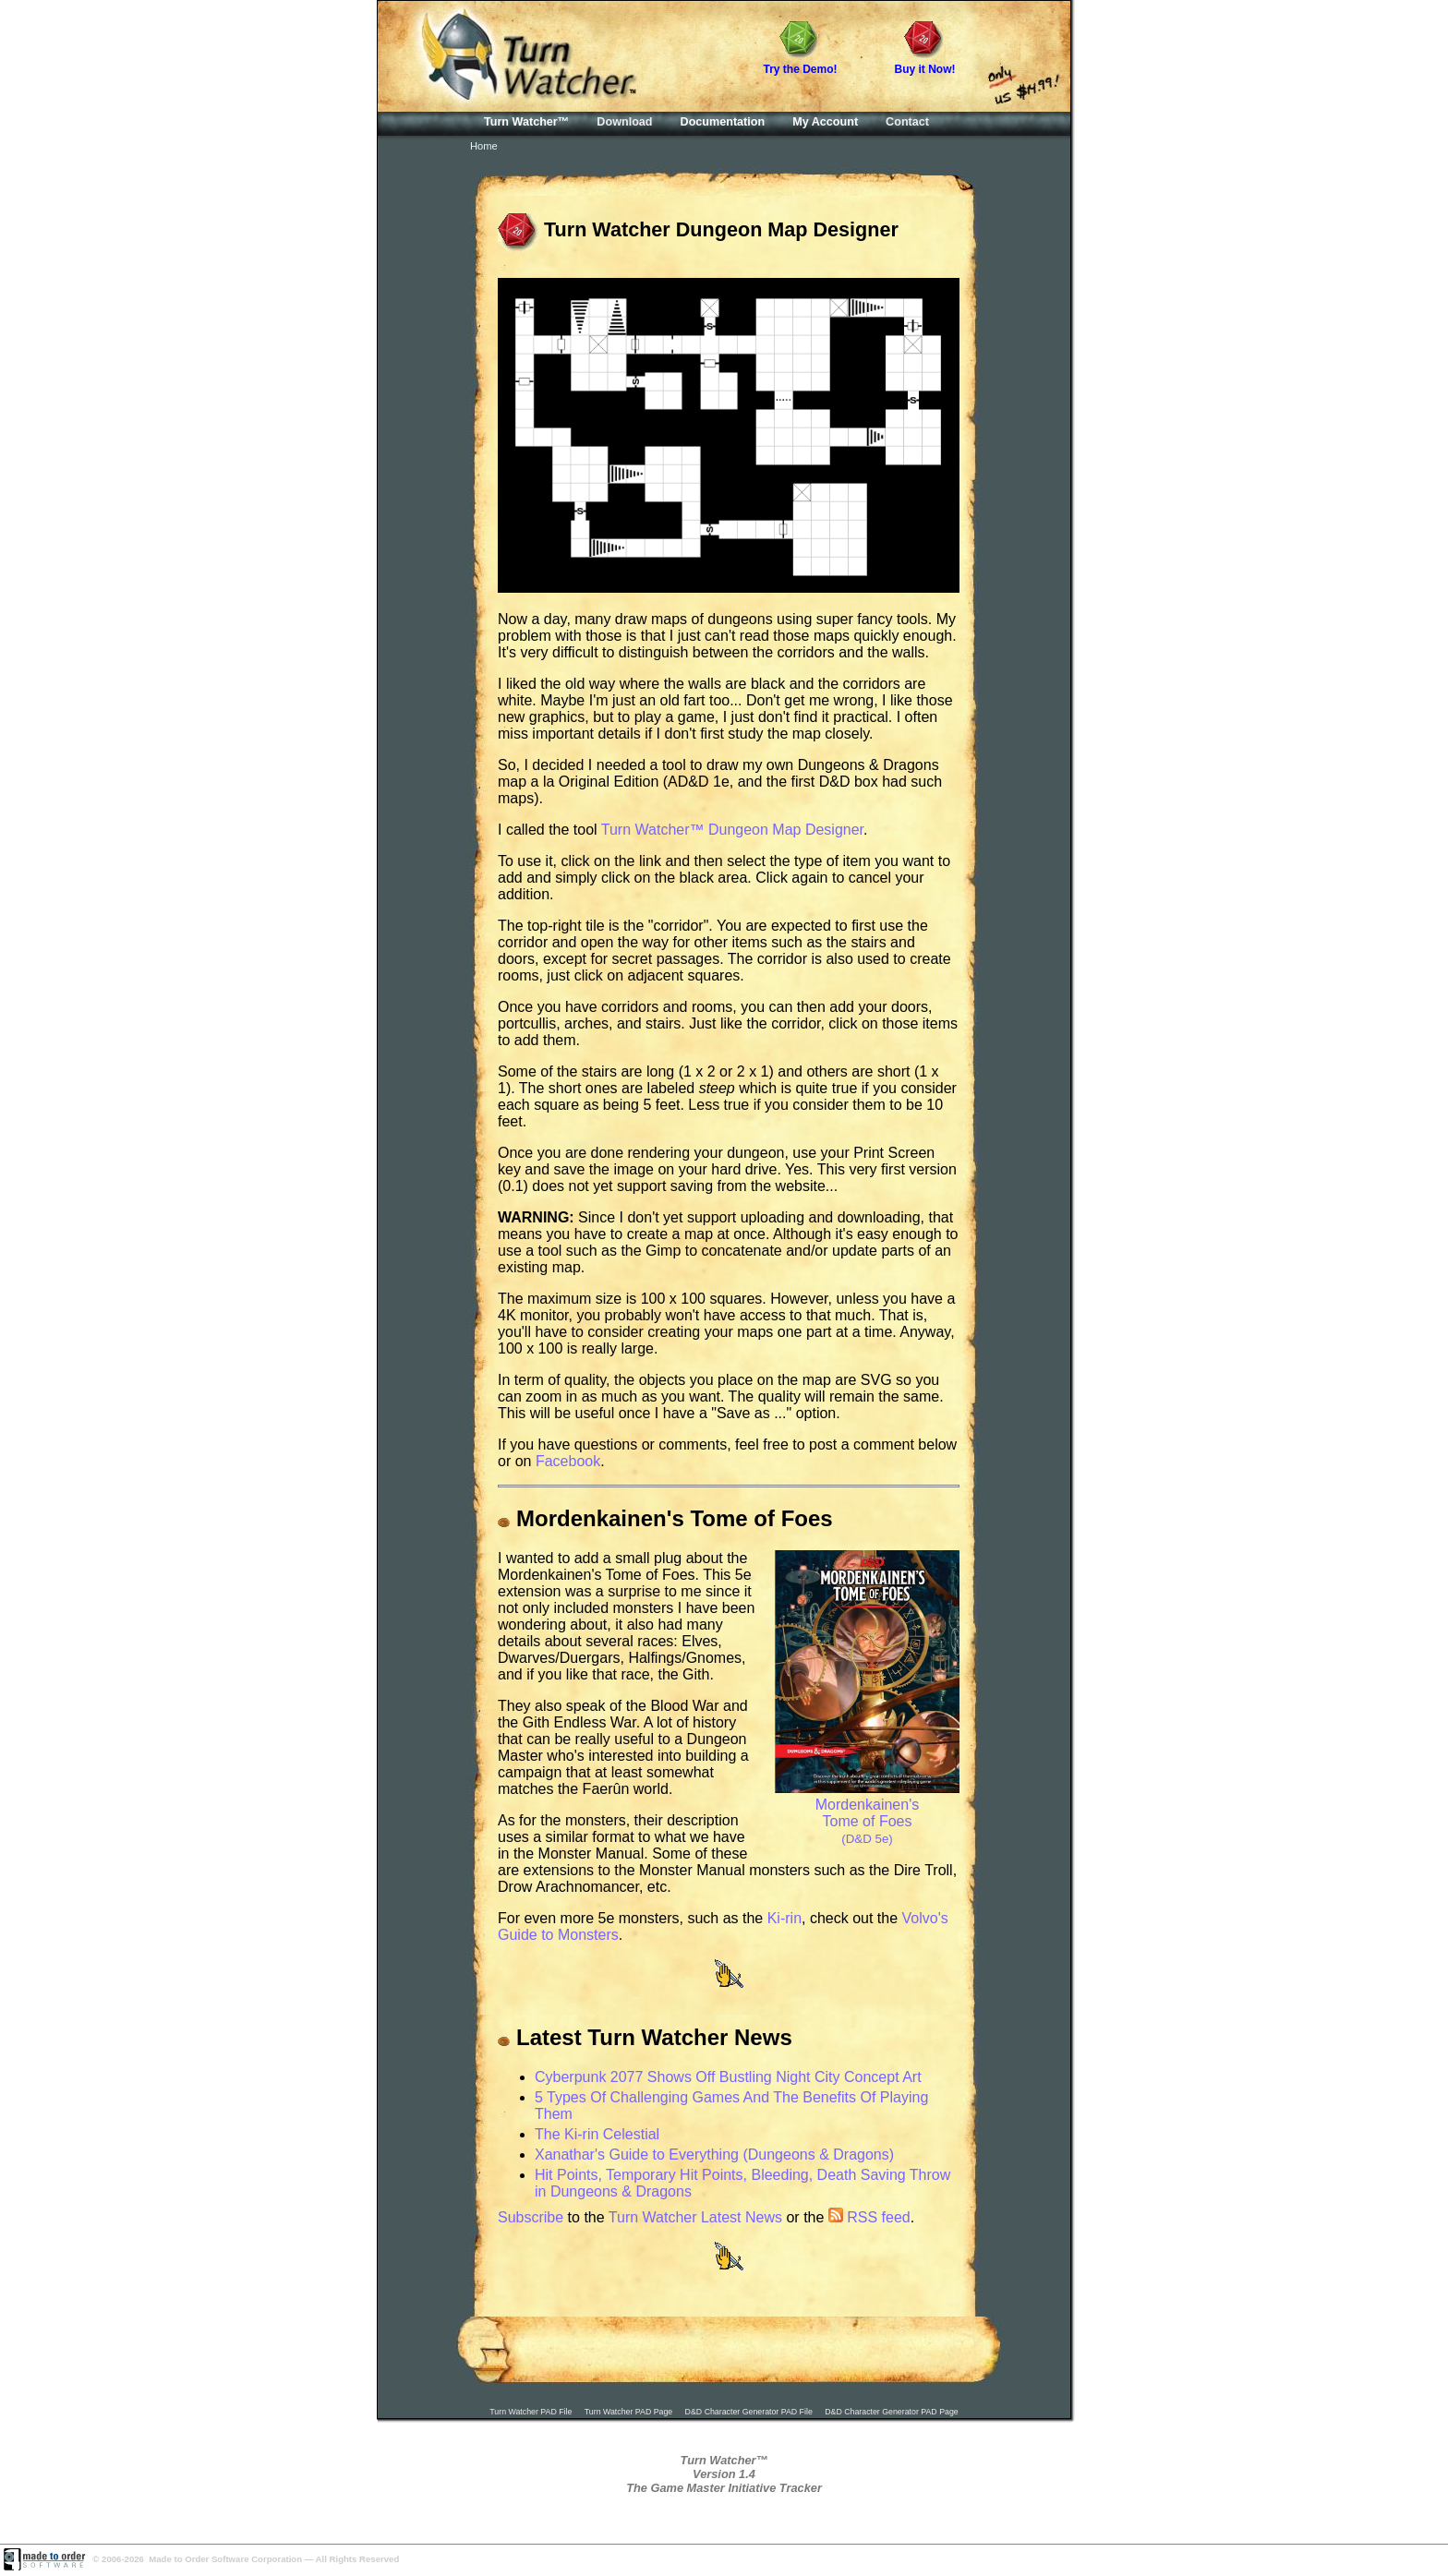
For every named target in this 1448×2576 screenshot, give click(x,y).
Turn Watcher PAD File (530, 2411)
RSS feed (869, 2217)
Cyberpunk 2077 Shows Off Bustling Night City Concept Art (728, 2077)
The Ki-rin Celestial (597, 2134)
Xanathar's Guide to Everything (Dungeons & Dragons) (714, 2154)
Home (484, 145)
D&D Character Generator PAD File (749, 2411)
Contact (907, 121)
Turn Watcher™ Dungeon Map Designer (732, 829)
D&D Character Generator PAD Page (892, 2411)
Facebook (568, 1461)
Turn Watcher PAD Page (629, 2411)
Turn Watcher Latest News (695, 2217)
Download (624, 121)
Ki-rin (784, 1918)
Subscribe (530, 2217)
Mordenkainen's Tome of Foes (867, 1813)
